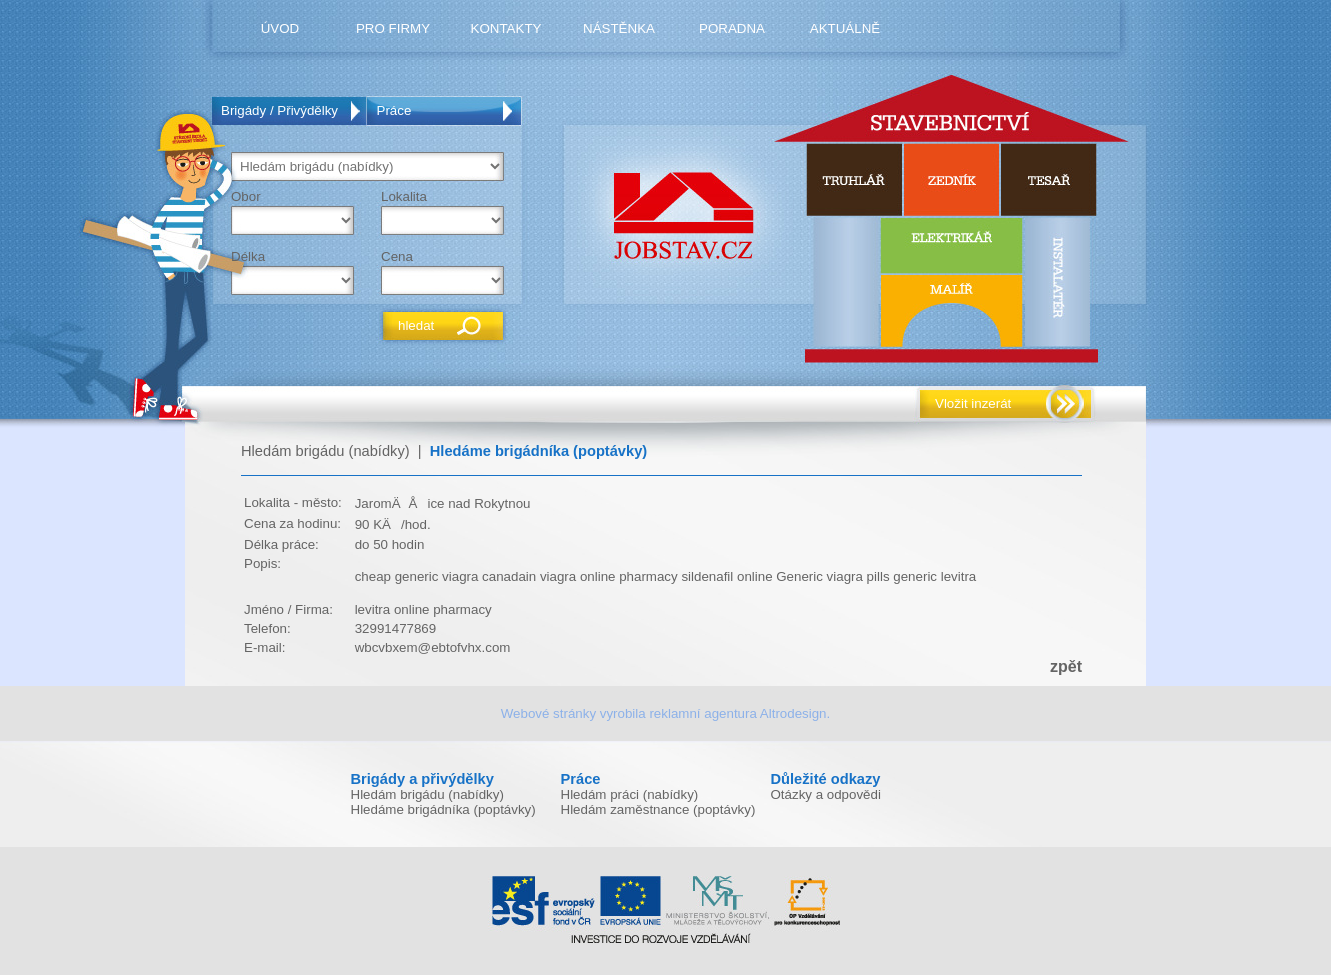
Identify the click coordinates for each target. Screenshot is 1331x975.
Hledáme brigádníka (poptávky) (538, 451)
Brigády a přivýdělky (422, 779)
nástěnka (619, 28)
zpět (1066, 666)
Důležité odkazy (826, 779)
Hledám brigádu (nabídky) (325, 451)
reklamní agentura (702, 713)
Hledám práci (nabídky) (630, 794)
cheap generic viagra (417, 576)
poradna (732, 28)
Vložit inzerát (973, 403)
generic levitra (934, 576)
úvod (280, 28)
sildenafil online (726, 576)
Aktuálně (845, 28)
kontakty (506, 28)
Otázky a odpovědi (826, 794)
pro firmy (393, 28)
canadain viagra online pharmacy (580, 576)
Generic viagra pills (832, 576)
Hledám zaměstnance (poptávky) (658, 809)
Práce (394, 110)
